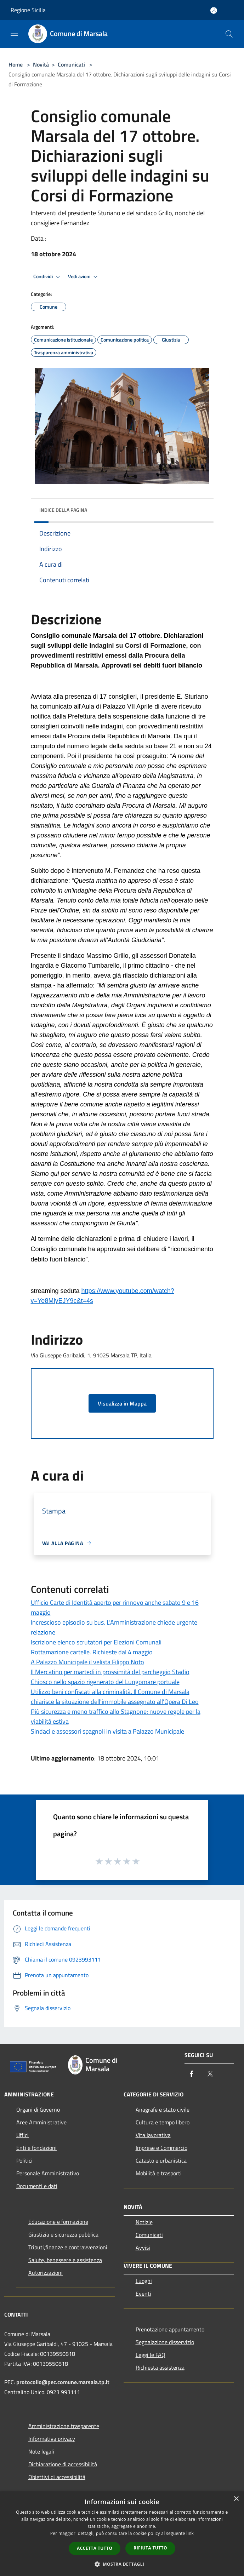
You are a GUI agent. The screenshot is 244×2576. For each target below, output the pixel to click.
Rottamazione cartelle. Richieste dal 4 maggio (92, 1652)
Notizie (144, 2222)
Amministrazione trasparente (63, 2426)
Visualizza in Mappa (122, 1403)
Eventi (143, 2293)
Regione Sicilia (28, 10)
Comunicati (71, 64)
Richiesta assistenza (160, 2367)
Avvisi (143, 2247)
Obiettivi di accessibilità (56, 2477)
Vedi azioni (84, 277)
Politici (24, 2160)
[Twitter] (210, 2074)
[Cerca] (229, 34)
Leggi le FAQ (150, 2355)
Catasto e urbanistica (161, 2160)
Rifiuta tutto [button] (150, 2548)
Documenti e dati (36, 2186)
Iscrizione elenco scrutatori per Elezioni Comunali (96, 1642)
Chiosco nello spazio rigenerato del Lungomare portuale (105, 1682)
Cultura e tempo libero (162, 2122)
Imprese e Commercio (161, 2147)
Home (15, 64)
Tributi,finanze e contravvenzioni (67, 2247)
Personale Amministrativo (47, 2173)
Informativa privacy (51, 2438)
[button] (122, 2564)
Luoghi (144, 2281)
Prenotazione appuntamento (170, 2329)
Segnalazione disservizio (165, 2342)
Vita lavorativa (153, 2135)
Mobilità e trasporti (159, 2173)
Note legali (41, 2451)
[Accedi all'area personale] (213, 10)
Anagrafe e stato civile (162, 2109)
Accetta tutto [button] (94, 2548)
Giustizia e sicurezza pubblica (63, 2234)
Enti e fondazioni (36, 2147)
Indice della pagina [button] (63, 510)
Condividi (47, 277)
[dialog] (122, 2533)
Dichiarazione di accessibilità (62, 2464)
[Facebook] (192, 2074)
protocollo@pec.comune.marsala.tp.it (62, 2382)
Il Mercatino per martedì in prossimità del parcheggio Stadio (110, 1672)
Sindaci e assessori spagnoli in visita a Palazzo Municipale (107, 1731)
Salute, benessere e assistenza (65, 2260)
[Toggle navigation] (14, 33)
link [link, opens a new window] (190, 2533)
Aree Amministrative (41, 2122)
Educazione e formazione (58, 2221)
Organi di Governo (38, 2109)
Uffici (22, 2135)
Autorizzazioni (45, 2272)
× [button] (236, 2499)
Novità (41, 64)
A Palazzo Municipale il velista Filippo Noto (87, 1662)
